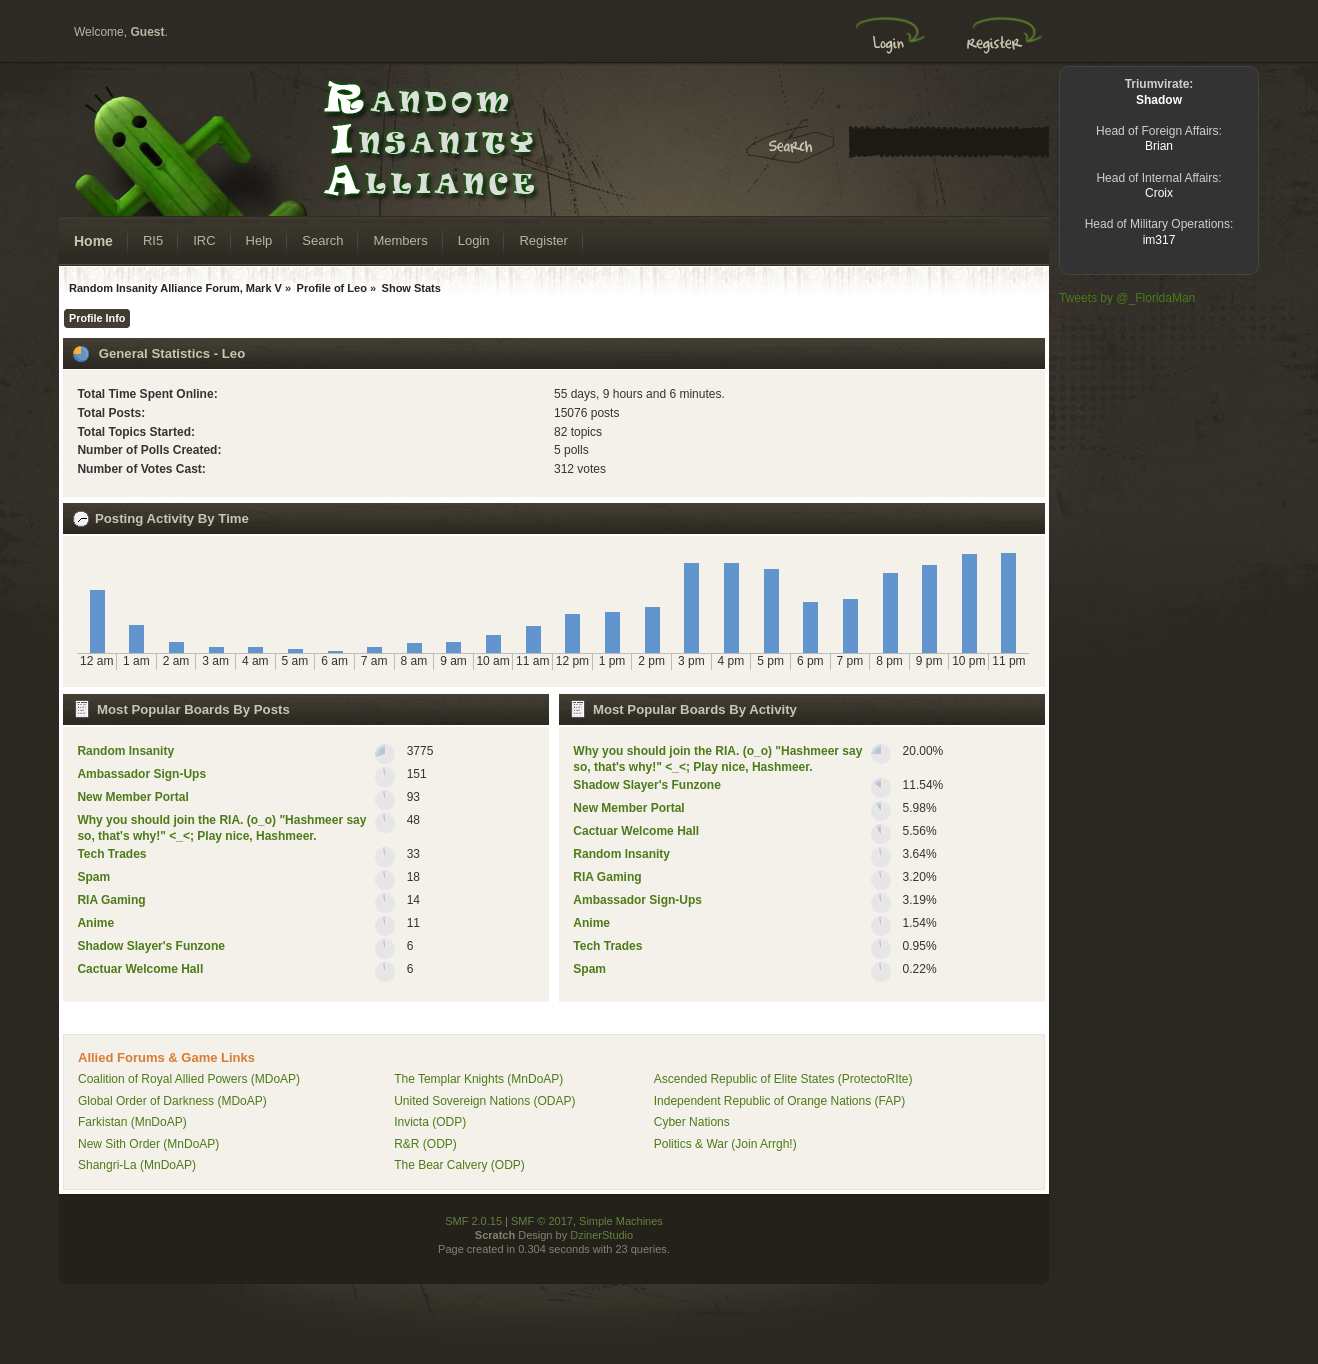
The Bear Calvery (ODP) (459, 1165)
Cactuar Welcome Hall (140, 969)
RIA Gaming (111, 900)
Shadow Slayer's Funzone (151, 946)
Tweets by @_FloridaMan (1127, 298)
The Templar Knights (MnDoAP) (478, 1079)
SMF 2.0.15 (473, 1221)
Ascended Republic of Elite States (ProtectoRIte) (783, 1079)
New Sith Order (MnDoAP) (148, 1144)
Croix (1159, 193)
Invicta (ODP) (430, 1122)
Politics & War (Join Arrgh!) (725, 1144)
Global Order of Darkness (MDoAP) (172, 1101)
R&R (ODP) (425, 1144)
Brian (1159, 146)
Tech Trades (111, 854)
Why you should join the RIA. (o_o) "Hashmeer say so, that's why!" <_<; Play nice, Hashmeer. (221, 828)
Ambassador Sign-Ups (141, 774)
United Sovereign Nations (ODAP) (484, 1101)
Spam (93, 877)
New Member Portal (132, 797)
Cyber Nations (692, 1122)
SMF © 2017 (542, 1221)
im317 (1159, 240)
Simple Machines (621, 1221)
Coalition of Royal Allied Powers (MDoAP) (189, 1079)
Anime (95, 923)
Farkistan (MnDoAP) (132, 1122)
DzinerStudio (601, 1235)
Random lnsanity (125, 751)
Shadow (1159, 100)
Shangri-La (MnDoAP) (137, 1165)
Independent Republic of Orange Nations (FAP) (779, 1101)
